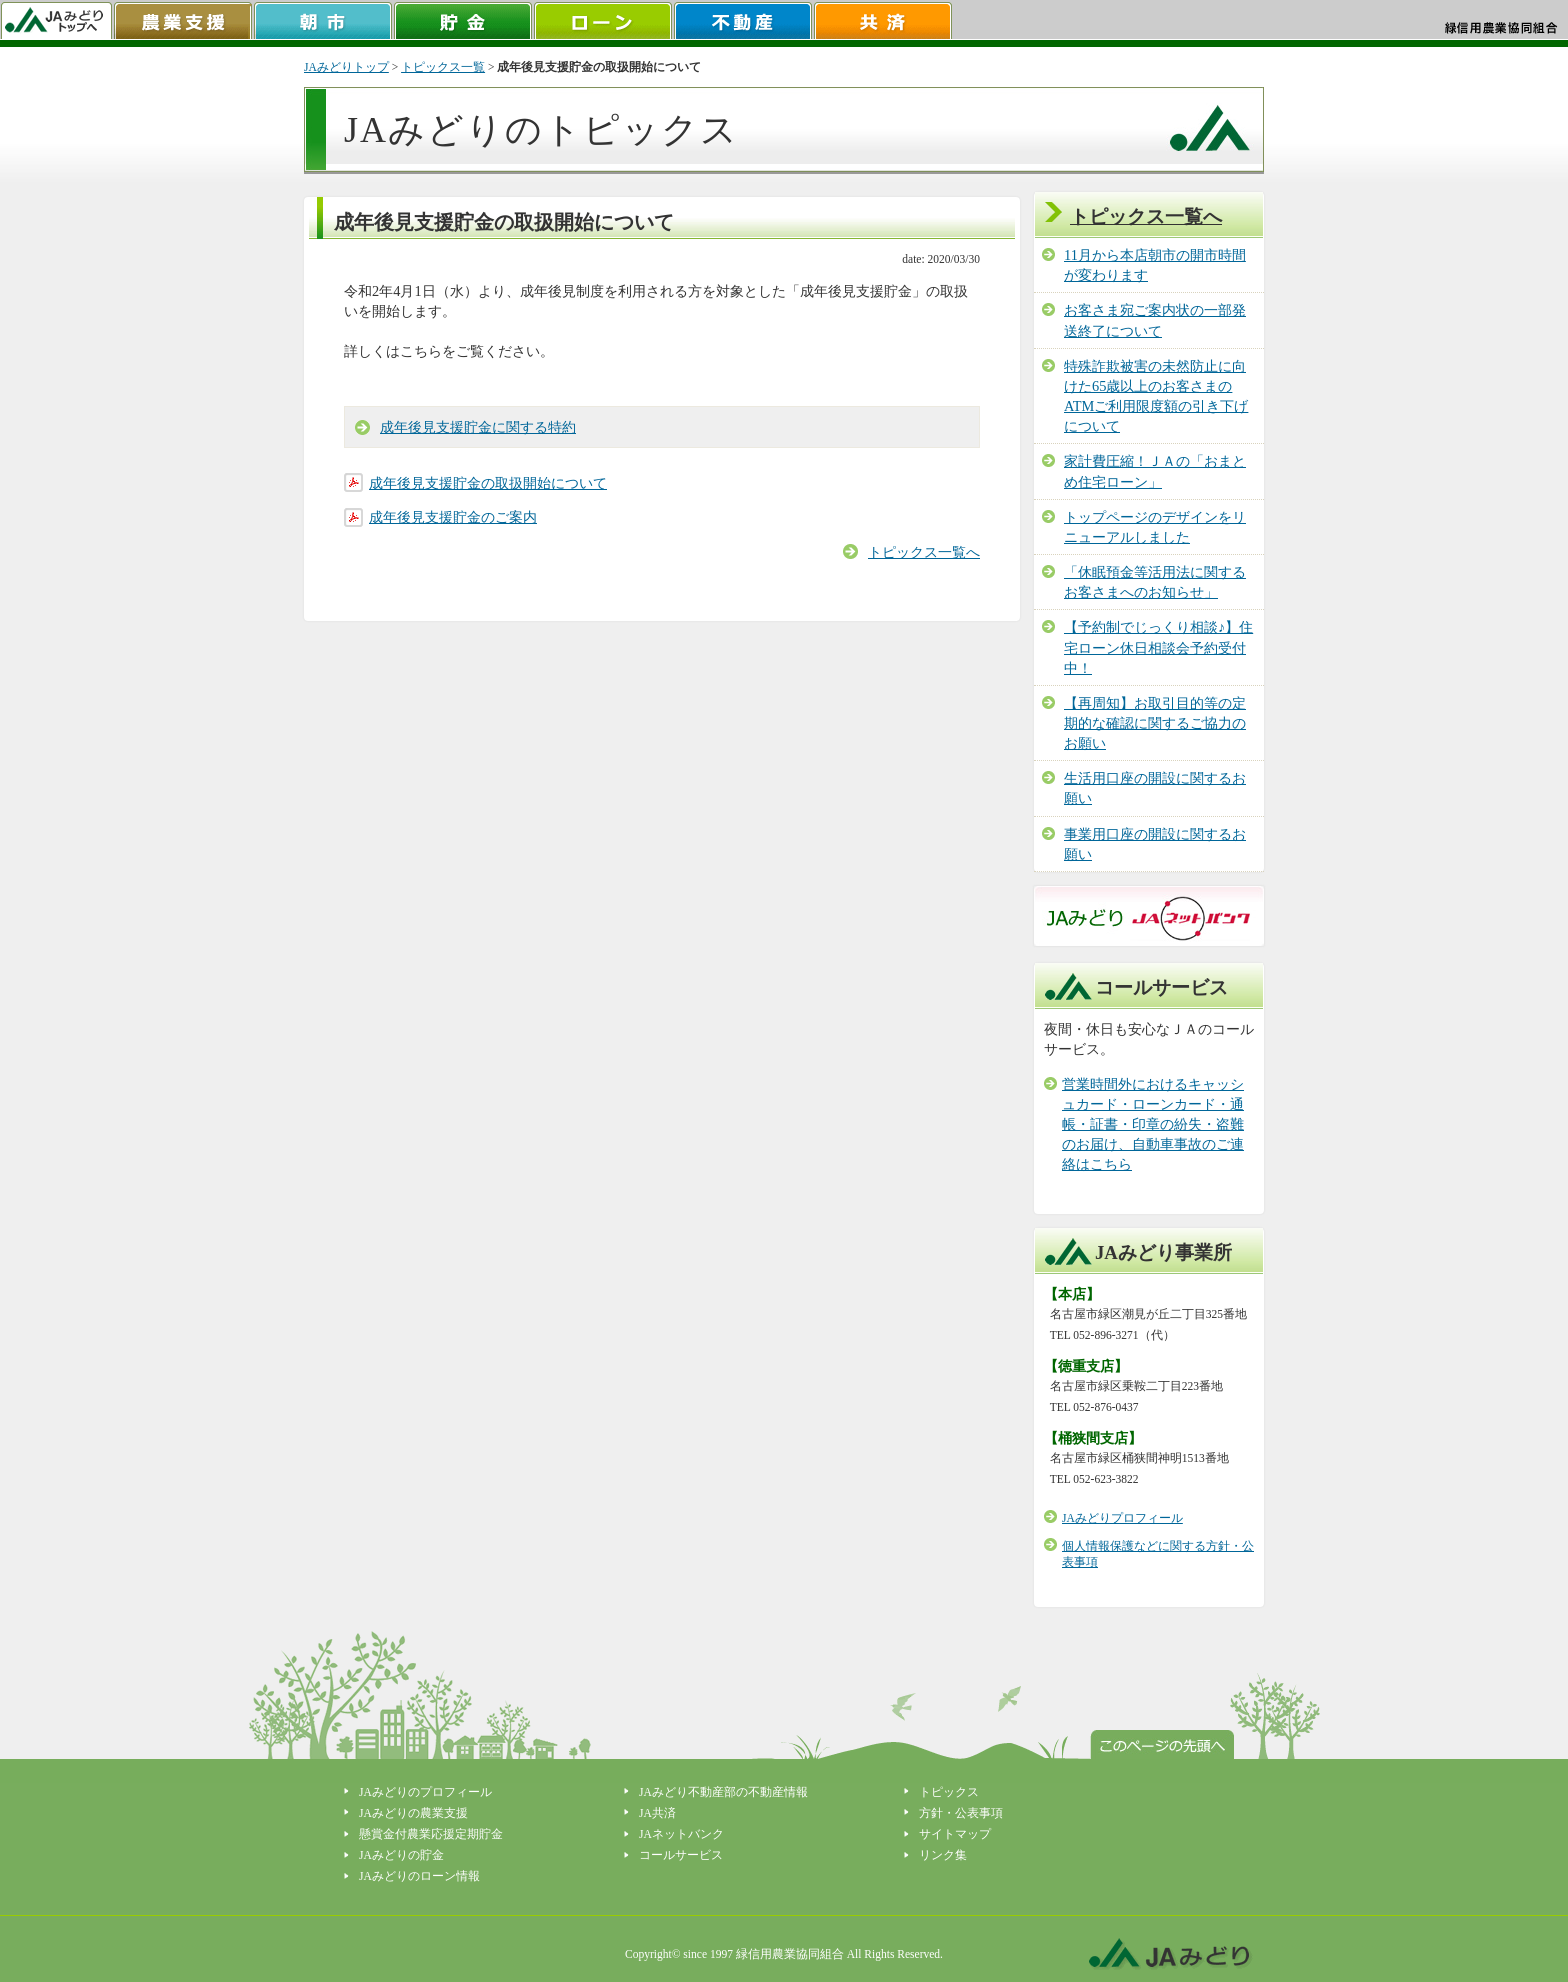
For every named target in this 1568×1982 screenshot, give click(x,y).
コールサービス (681, 1855)
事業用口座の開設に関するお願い (1155, 844)
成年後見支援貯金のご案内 (453, 517)
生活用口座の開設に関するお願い (1155, 788)
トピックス (949, 1792)
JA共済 (657, 1813)
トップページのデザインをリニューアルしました (1155, 527)
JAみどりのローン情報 (419, 1876)
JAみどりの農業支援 (413, 1813)
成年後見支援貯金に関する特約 (478, 427)
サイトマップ (955, 1834)
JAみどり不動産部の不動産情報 (723, 1792)
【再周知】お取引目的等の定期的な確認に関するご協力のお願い (1155, 723)
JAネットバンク (681, 1834)
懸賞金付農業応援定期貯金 (431, 1834)
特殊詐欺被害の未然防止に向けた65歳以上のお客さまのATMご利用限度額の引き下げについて (1156, 396)
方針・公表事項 (961, 1813)
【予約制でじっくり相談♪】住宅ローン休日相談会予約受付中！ (1158, 647)
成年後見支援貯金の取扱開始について (488, 483)
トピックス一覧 (443, 67)
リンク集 (943, 1855)
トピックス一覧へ (924, 552)
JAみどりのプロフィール (425, 1792)
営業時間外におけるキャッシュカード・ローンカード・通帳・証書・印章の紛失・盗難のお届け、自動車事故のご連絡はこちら (1153, 1124)
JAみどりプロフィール (1122, 1518)
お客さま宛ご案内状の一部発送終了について (1155, 320)
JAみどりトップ (346, 67)
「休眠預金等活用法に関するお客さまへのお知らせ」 (1155, 582)
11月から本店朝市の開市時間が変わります (1155, 265)
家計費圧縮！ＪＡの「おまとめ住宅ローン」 (1155, 471)
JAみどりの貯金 (401, 1855)
